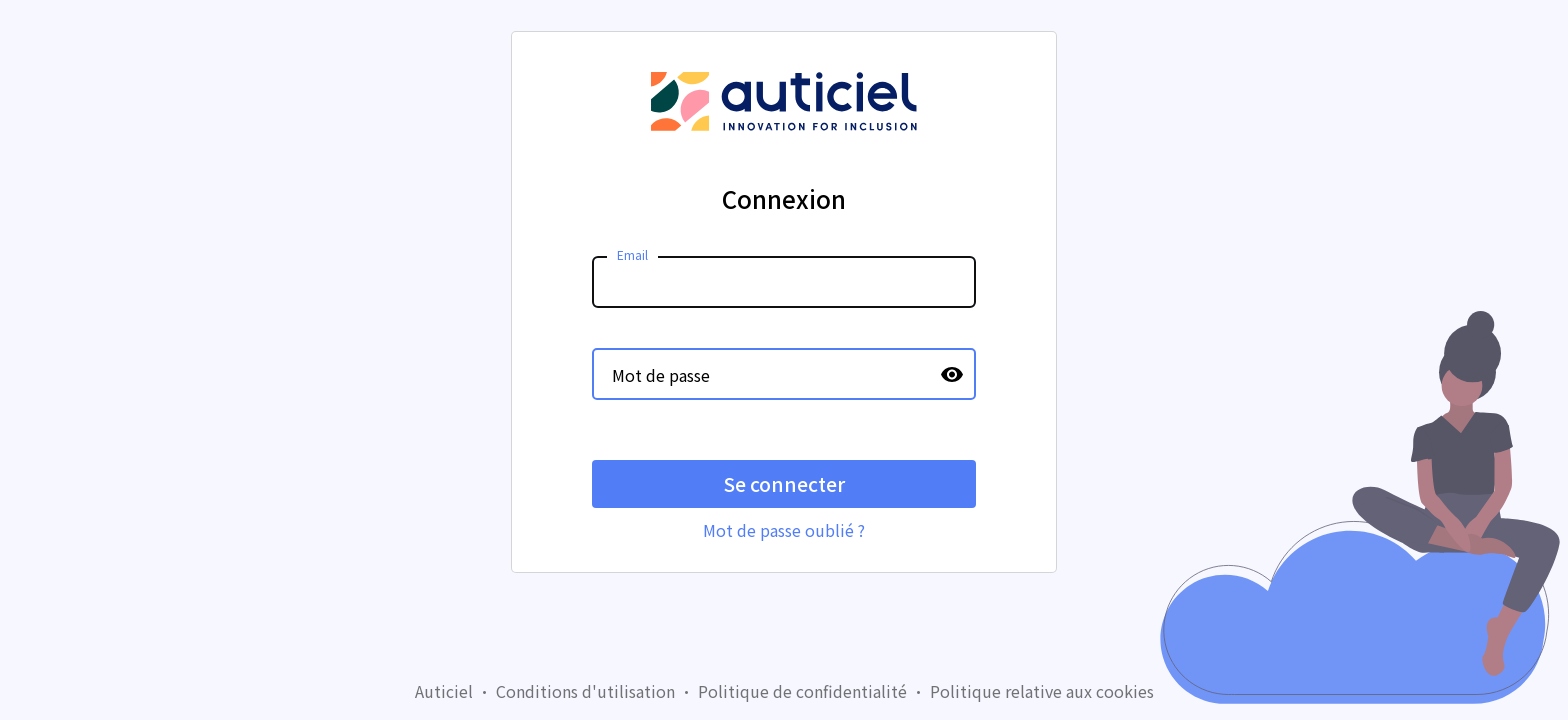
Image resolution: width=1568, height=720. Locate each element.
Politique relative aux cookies (1042, 691)
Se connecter (784, 484)
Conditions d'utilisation (585, 691)
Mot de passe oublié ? (784, 530)
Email (632, 254)
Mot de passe (661, 375)
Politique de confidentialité (802, 691)
